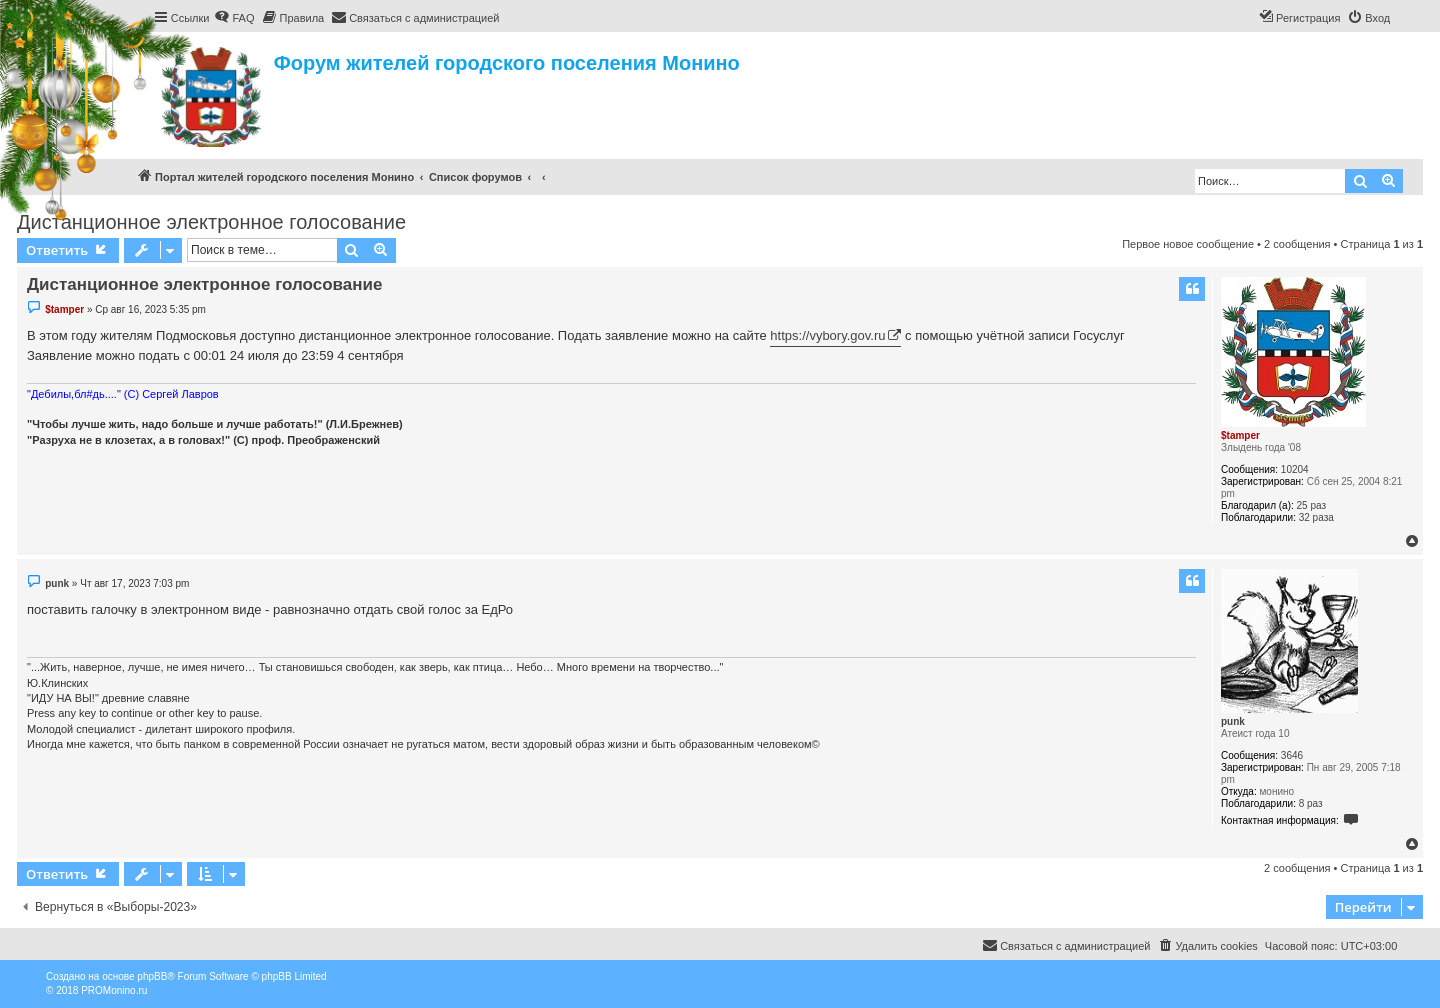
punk (1233, 721)
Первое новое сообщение (1188, 244)
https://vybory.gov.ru (827, 335)
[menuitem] (234, 18)
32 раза (1316, 517)
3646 (1292, 755)
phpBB (152, 976)
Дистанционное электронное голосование (211, 222)
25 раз (1312, 505)
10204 (1295, 469)
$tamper (1240, 435)
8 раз (1311, 803)
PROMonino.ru (114, 990)
